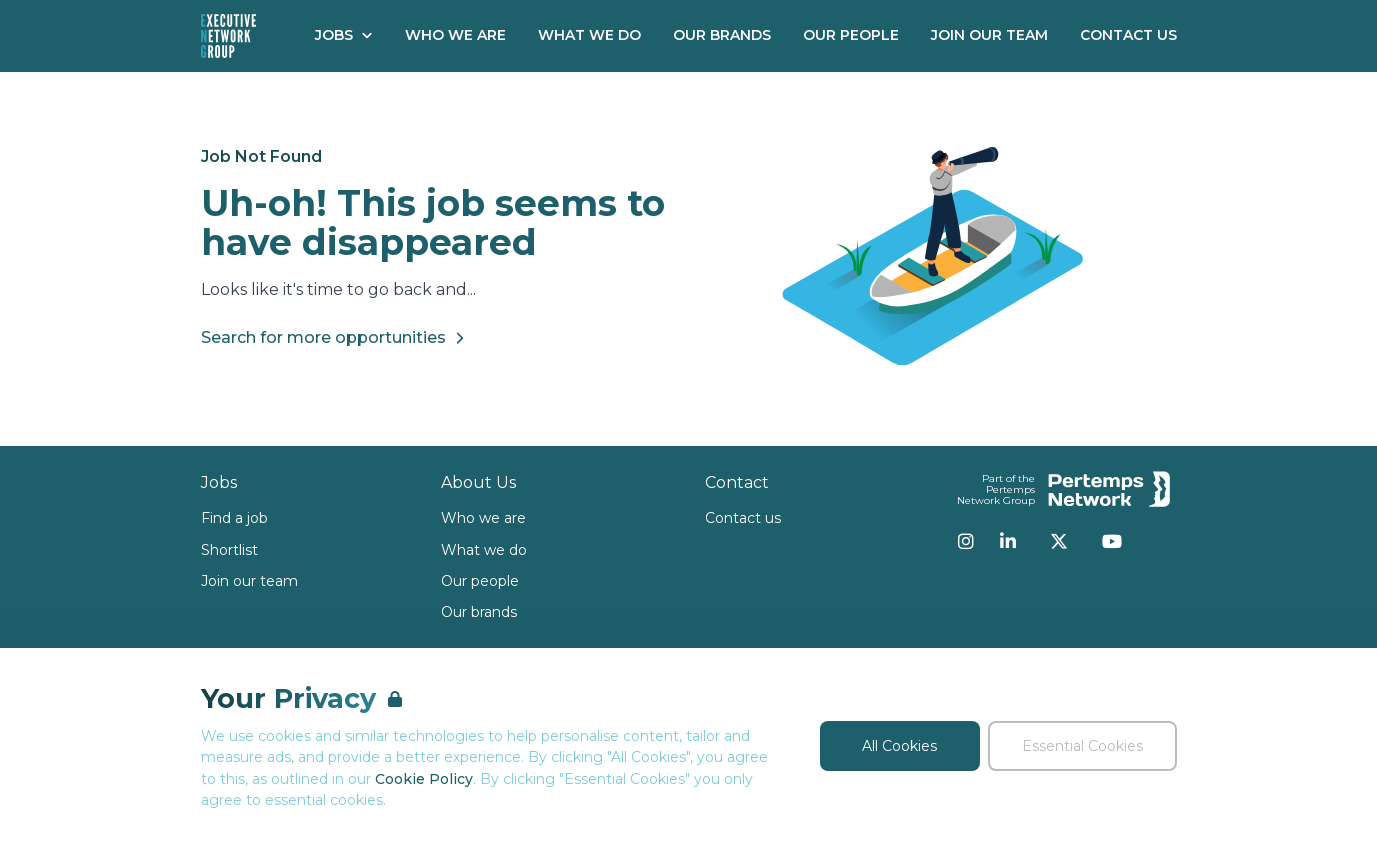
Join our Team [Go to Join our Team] (989, 35)
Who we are (483, 518)
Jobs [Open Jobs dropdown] (344, 35)
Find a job (234, 518)
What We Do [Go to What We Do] (589, 35)
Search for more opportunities (335, 338)
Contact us (743, 518)
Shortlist (229, 550)
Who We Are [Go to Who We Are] (455, 35)
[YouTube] (1112, 541)
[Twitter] (1059, 541)
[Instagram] (966, 541)
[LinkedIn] (1008, 541)
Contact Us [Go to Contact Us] (1128, 35)
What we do (484, 550)
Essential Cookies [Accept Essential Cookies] (1082, 746)
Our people (480, 581)
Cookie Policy (424, 779)
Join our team (249, 581)
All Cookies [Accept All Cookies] (899, 746)
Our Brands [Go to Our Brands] (722, 35)
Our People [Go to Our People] (851, 35)
